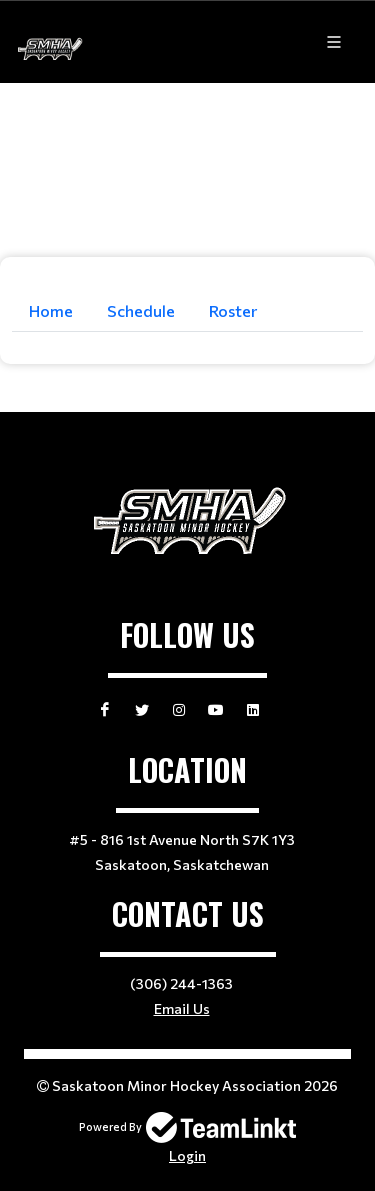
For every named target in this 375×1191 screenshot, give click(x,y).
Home (51, 310)
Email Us (182, 1008)
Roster (233, 310)
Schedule (141, 310)
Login (187, 1155)
